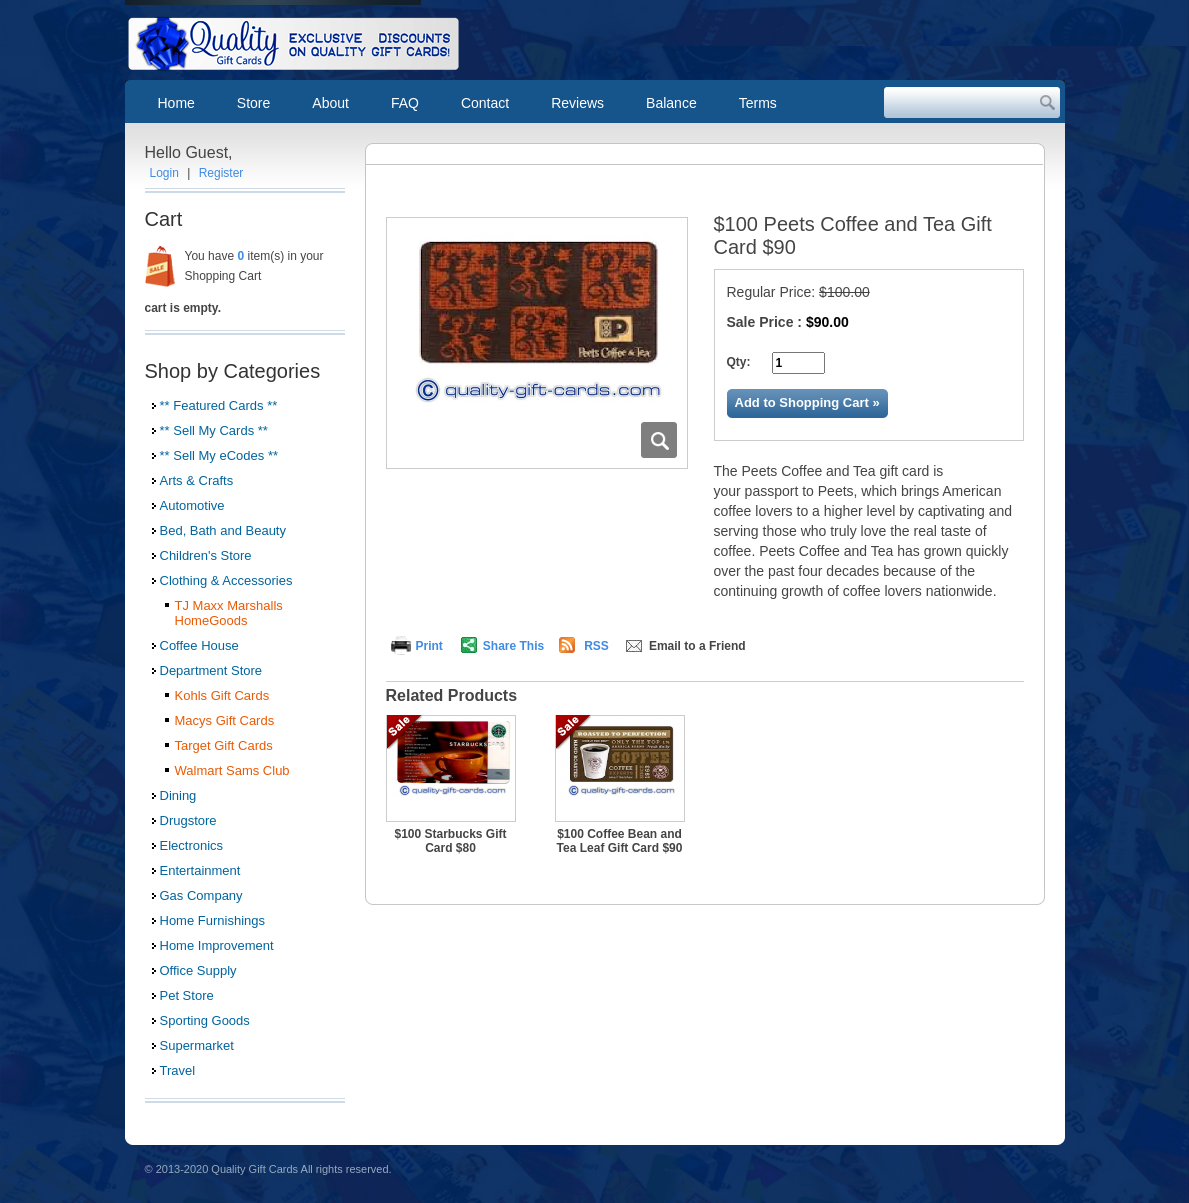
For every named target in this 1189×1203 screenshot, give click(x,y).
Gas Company (201, 895)
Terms (758, 103)
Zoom (659, 440)
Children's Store (206, 555)
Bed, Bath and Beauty (223, 530)
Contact (485, 103)
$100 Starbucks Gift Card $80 (450, 841)
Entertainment (200, 870)
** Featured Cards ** (219, 405)
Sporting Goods (205, 1020)
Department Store (211, 670)
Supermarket (197, 1045)
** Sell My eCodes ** (219, 455)
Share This (513, 646)
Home (176, 103)
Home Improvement (217, 945)
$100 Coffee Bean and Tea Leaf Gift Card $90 (620, 841)
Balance (671, 103)
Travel (178, 1070)
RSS (596, 646)
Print (429, 646)
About (330, 103)
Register (221, 173)
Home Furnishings (213, 920)
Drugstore (188, 820)
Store (253, 103)
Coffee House (199, 645)
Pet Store (187, 995)
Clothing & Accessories (226, 580)
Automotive (192, 505)
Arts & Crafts (197, 480)
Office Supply (198, 970)
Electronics (192, 845)
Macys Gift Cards (225, 720)
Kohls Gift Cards (222, 695)
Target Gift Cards (224, 745)
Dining (178, 795)
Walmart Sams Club (232, 770)
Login (164, 173)
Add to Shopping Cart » (807, 402)
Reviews (577, 103)
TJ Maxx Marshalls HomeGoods (229, 613)
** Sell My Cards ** (214, 430)
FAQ (405, 103)
